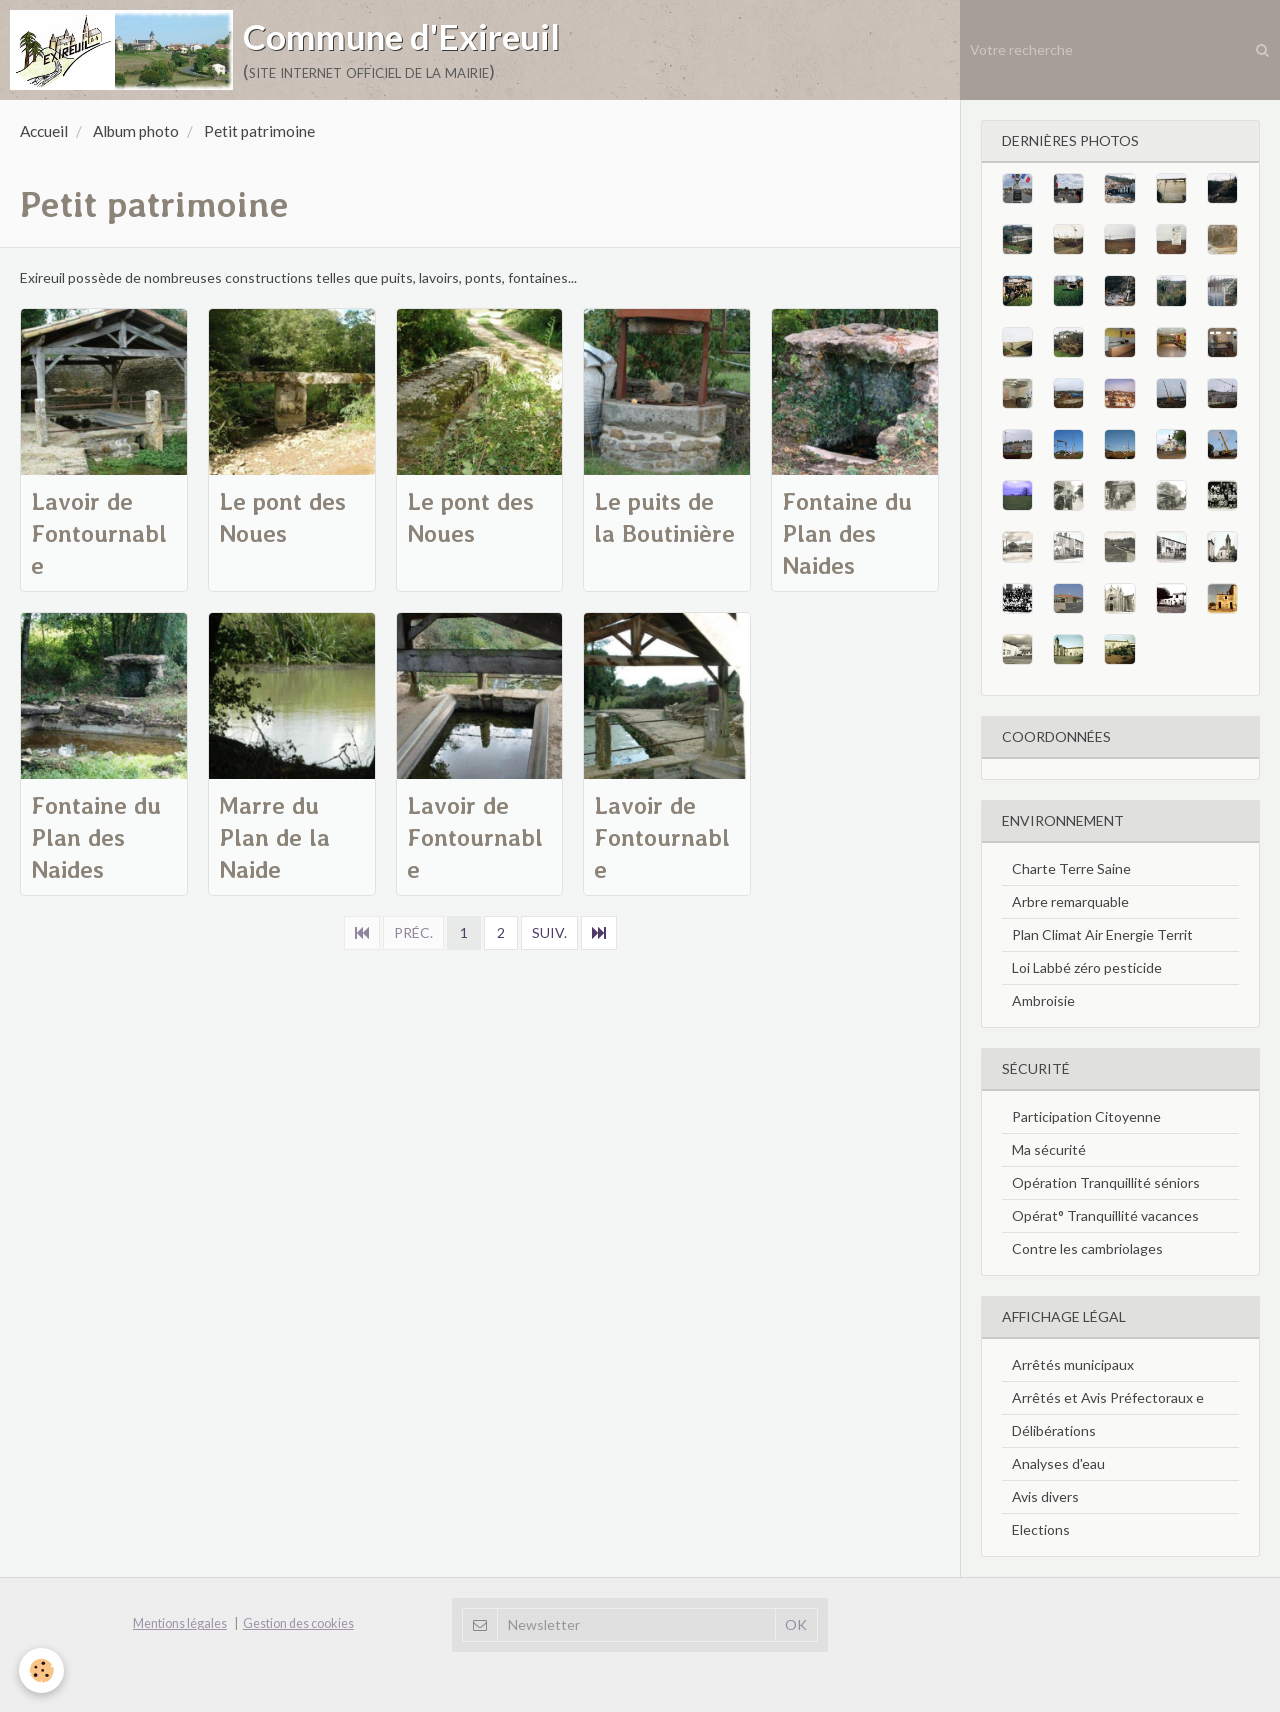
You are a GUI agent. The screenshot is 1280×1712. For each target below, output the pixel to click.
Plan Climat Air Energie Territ (1102, 934)
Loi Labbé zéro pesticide (1087, 967)
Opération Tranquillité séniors (1106, 1182)
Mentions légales (180, 1623)
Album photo (136, 131)
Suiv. (549, 932)
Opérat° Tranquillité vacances (1105, 1215)
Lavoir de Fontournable (99, 533)
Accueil (44, 131)
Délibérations (1054, 1430)
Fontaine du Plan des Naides (847, 533)
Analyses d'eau (1058, 1463)
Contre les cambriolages (1087, 1248)
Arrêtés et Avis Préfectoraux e (1108, 1397)
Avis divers (1045, 1496)
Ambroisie (1043, 1000)
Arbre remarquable (1070, 901)
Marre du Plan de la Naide (274, 837)
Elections (1041, 1529)
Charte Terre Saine (1071, 868)
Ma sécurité (1049, 1149)
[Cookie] (42, 1670)
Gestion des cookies (298, 1623)
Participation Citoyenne (1086, 1116)
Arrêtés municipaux (1073, 1364)
